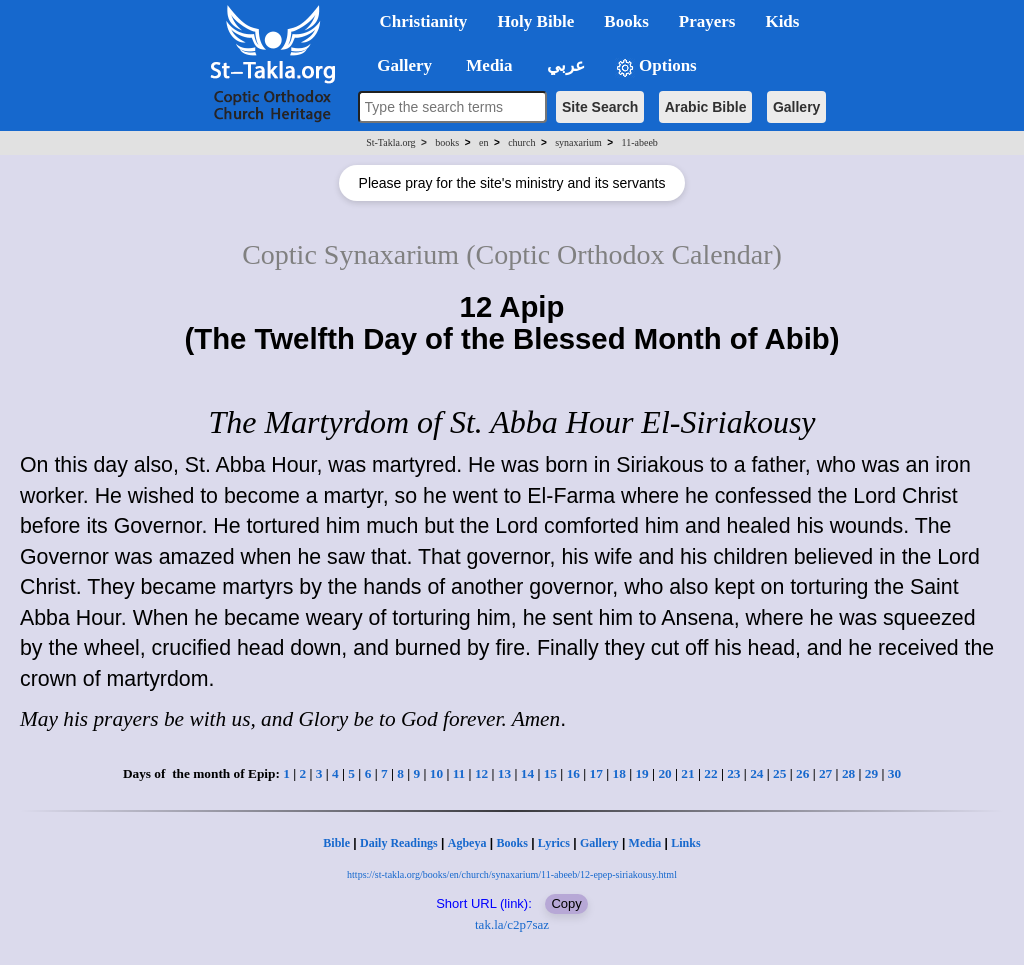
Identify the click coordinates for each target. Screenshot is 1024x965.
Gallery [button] (399, 65)
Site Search (600, 107)
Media (645, 843)
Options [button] (656, 66)
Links (685, 843)
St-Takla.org (390, 142)
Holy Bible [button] (535, 21)
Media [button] (487, 65)
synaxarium (578, 142)
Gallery (796, 107)
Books (511, 843)
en (483, 142)
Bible (336, 843)
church (521, 142)
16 (573, 773)
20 (664, 773)
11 (459, 773)
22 (710, 773)
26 (802, 773)
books (447, 142)
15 (550, 773)
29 (871, 773)
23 (733, 773)
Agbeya (467, 843)
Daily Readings (399, 843)
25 (779, 773)
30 (894, 773)
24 (756, 773)
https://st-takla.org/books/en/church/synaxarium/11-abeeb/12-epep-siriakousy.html (512, 874)
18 (619, 773)
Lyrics (554, 843)
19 (641, 773)
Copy (566, 903)
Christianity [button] (424, 21)
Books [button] (626, 21)
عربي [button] (564, 65)
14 (527, 773)
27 (825, 773)
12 (481, 773)
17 (596, 773)
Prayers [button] (707, 21)
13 (504, 773)
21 (687, 773)
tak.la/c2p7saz (512, 924)
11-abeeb (640, 142)
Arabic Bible (706, 107)
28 (848, 773)
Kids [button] (782, 21)
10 (436, 773)
